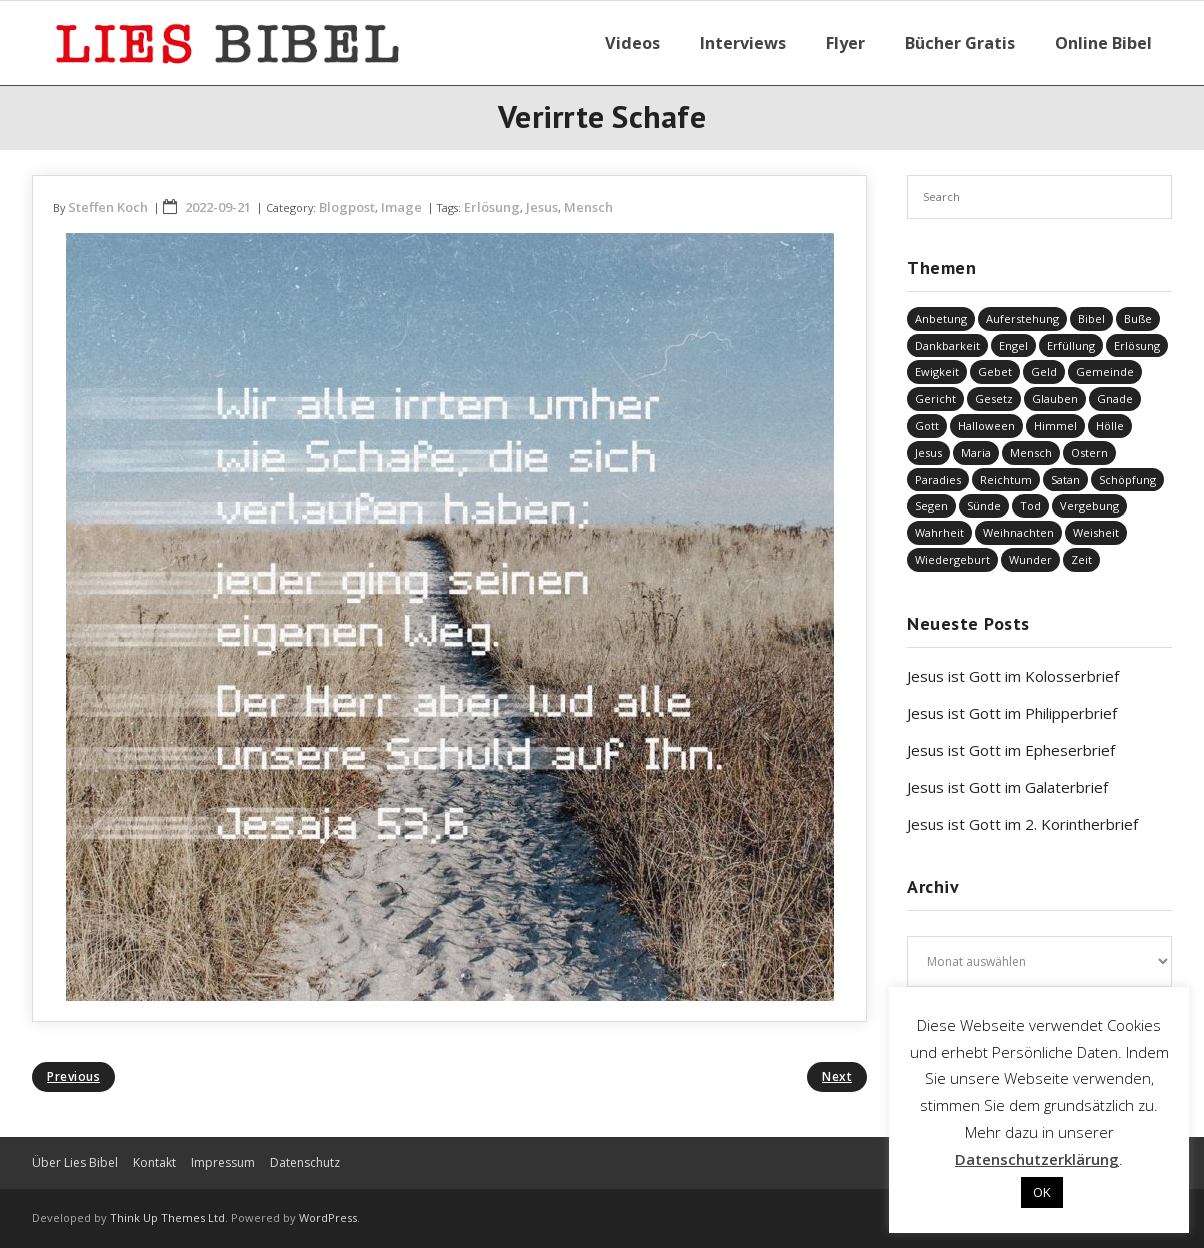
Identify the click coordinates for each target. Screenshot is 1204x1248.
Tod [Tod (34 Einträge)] (1030, 505)
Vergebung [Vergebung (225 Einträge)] (1089, 505)
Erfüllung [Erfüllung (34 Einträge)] (1071, 345)
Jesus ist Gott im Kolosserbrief (1013, 676)
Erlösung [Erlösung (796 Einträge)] (1137, 345)
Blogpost (347, 207)
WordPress (328, 1217)
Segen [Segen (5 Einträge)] (931, 505)
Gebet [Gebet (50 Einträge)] (995, 371)
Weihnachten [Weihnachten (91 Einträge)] (1018, 532)
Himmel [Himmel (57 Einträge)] (1055, 425)
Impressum (223, 1162)
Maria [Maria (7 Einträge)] (976, 452)
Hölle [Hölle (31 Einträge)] (1110, 425)
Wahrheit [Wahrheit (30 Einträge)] (939, 532)
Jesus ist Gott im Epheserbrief (1011, 750)
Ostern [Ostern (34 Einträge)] (1089, 452)
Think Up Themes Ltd (167, 1217)
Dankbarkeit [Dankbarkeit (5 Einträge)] (947, 345)
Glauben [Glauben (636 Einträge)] (1055, 398)
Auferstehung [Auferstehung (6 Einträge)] (1022, 318)
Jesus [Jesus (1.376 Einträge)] (928, 452)
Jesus (542, 207)
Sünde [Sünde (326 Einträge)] (984, 505)
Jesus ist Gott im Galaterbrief (1007, 787)
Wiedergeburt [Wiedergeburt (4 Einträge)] (952, 559)
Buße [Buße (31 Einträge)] (1138, 318)
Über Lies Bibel (75, 1162)
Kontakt (154, 1162)
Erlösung (492, 207)
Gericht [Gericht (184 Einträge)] (935, 398)
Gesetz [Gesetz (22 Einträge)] (994, 398)
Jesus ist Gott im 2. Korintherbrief (1022, 824)
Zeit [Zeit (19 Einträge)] (1081, 559)
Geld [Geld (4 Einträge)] (1044, 371)
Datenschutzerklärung (1037, 1159)
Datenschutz (305, 1162)
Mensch (588, 207)
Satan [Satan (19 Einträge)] (1065, 479)
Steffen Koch (108, 207)
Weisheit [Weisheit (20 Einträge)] (1096, 532)
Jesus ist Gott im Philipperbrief (1012, 713)
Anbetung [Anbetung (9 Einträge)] (941, 318)
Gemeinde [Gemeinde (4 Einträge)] (1105, 371)
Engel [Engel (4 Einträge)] (1013, 345)
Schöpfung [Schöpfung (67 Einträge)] (1127, 479)
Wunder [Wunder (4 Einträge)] (1030, 559)
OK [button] (1042, 1192)
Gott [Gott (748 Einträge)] (927, 425)
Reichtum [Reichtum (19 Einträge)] (1006, 479)
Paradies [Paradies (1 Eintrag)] (938, 479)
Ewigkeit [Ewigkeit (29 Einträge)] (937, 371)
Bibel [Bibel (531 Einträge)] (1091, 318)
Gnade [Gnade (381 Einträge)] (1115, 398)
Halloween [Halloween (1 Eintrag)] (986, 425)
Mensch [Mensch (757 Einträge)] (1031, 452)
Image (401, 207)
